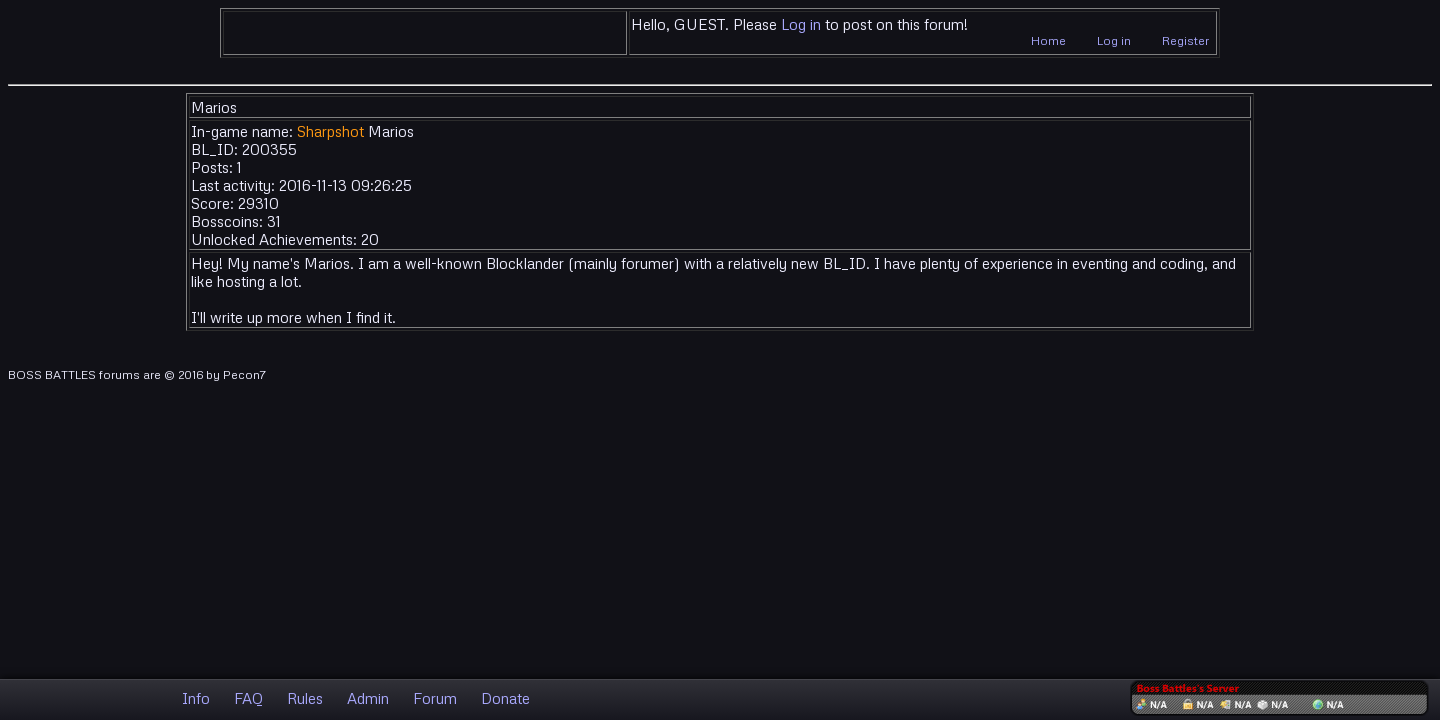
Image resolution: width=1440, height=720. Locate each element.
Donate (505, 698)
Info (196, 698)
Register (1185, 40)
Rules (305, 698)
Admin (368, 698)
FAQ (248, 698)
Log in (801, 24)
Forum (435, 698)
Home (1048, 40)
